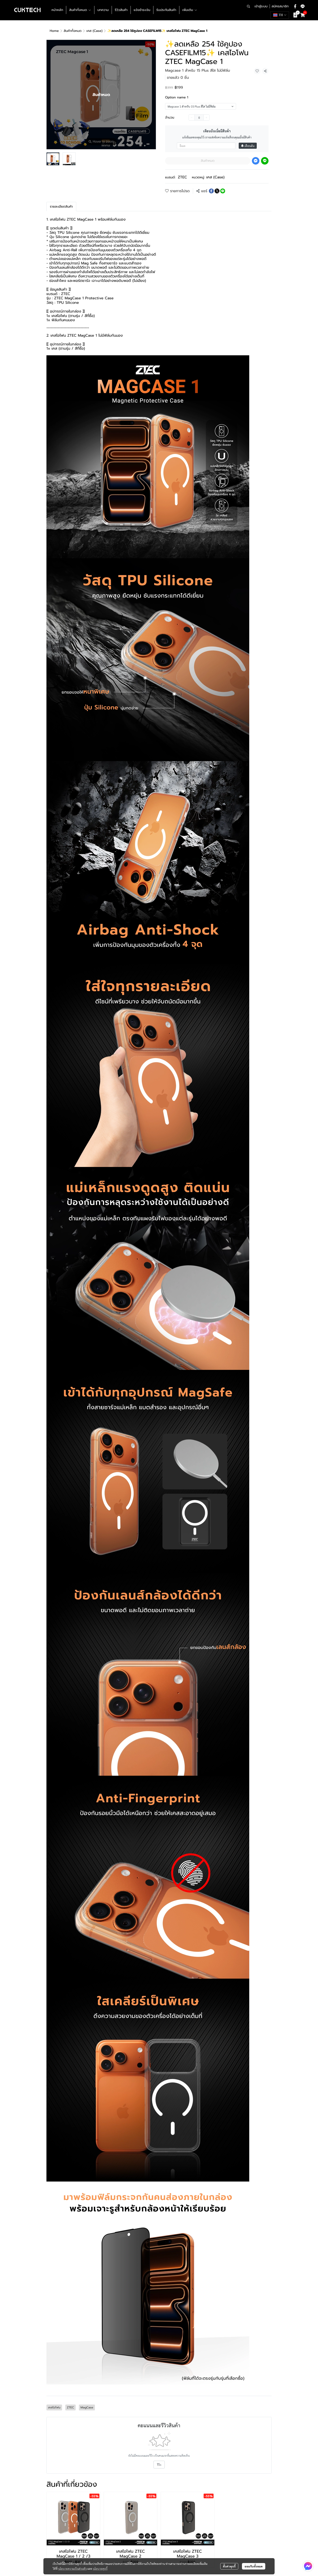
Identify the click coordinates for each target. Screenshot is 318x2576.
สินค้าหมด (208, 160)
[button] (248, 6)
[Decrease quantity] (191, 117)
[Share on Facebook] (211, 191)
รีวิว (159, 2464)
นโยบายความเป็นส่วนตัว (72, 2558)
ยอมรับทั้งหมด (254, 2556)
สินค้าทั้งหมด (73, 30)
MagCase (87, 2407)
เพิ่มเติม (189, 10)
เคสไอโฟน (59, 316)
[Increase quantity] (206, 117)
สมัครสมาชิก (280, 6)
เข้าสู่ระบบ (261, 6)
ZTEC (182, 177)
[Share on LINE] (222, 191)
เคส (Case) (94, 30)
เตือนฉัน (247, 146)
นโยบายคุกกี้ (100, 2558)
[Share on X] (217, 191)
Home (54, 30)
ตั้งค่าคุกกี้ (229, 2556)
